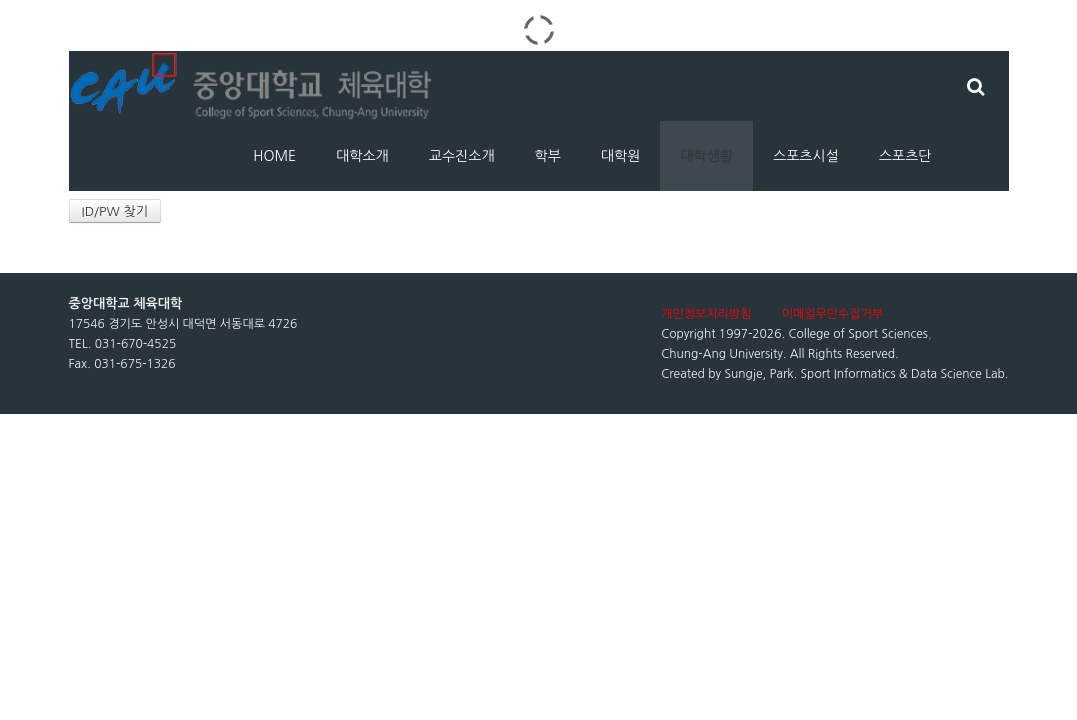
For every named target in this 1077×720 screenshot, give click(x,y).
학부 (548, 156)
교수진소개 (462, 156)
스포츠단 (905, 156)
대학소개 (362, 156)
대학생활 (706, 156)
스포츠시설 (806, 156)
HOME (274, 156)
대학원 (620, 156)
